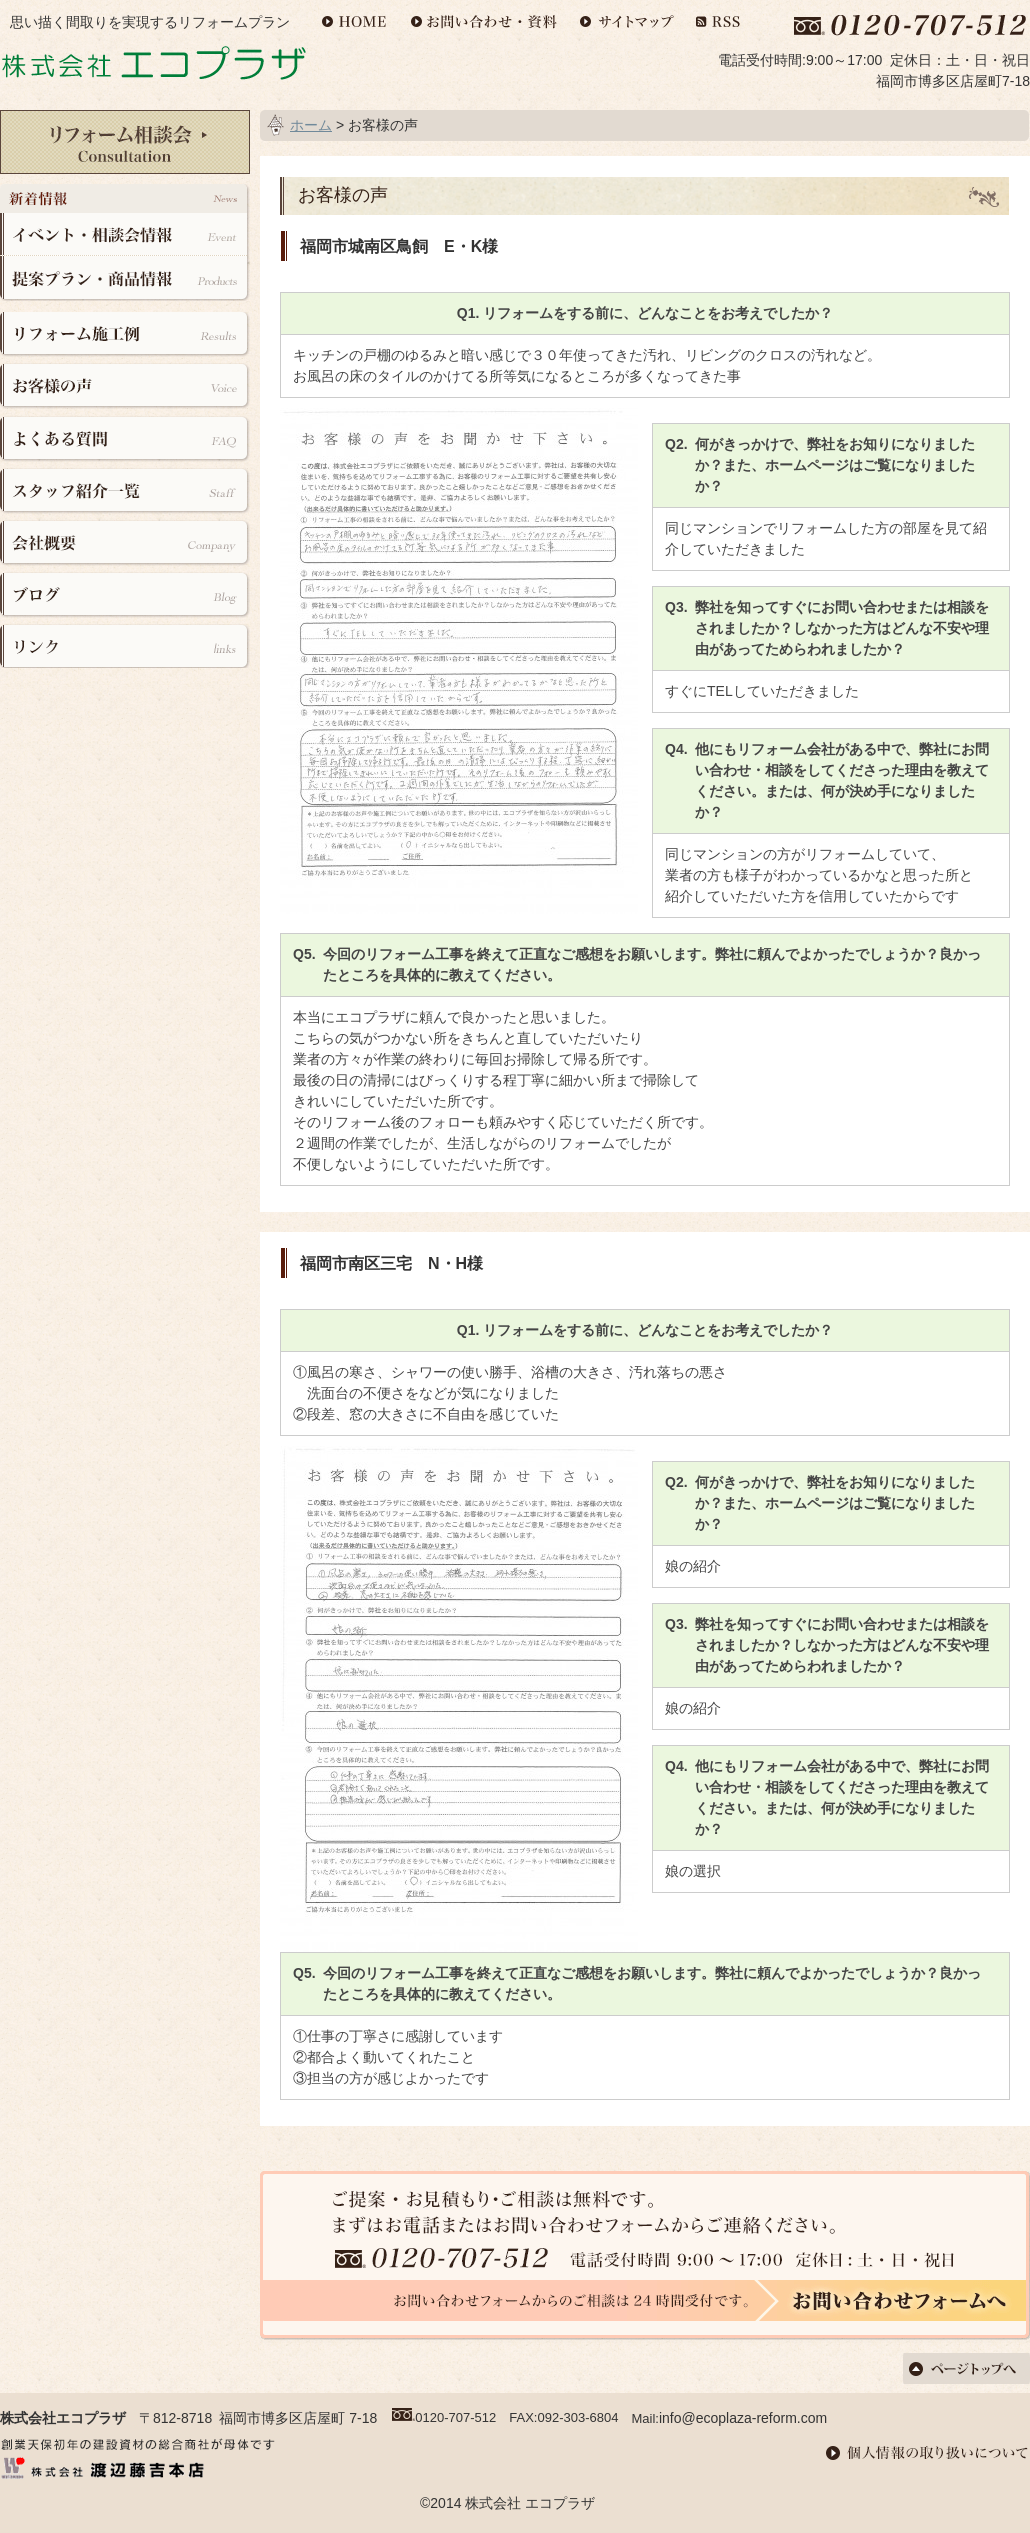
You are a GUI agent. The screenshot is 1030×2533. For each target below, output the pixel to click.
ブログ (125, 591)
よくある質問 (125, 438)
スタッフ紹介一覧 (125, 489)
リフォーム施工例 (125, 336)
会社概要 (125, 540)
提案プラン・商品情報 (125, 279)
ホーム (311, 125)
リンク (125, 642)
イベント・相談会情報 (125, 235)
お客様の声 (125, 387)
